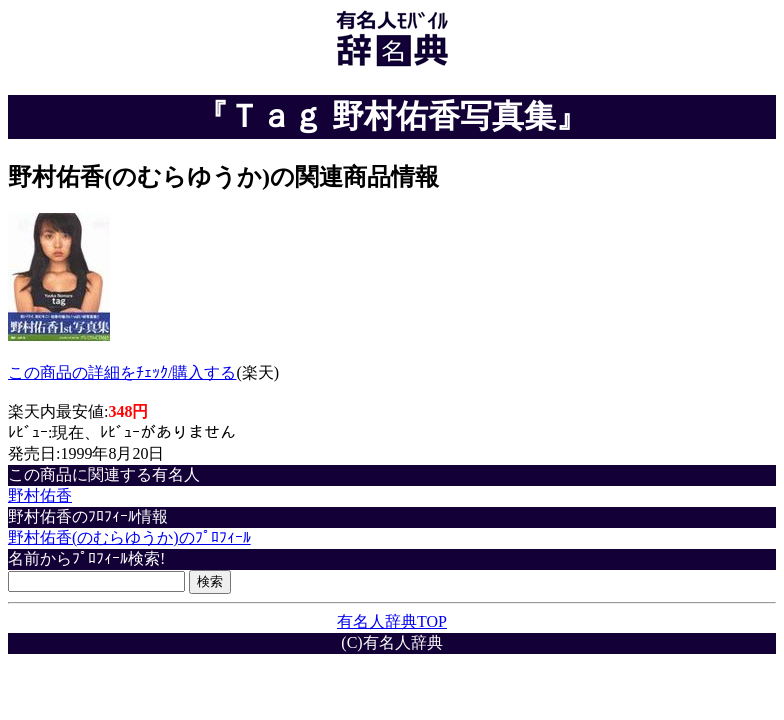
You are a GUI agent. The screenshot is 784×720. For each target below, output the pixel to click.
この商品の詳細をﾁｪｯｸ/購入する (122, 372)
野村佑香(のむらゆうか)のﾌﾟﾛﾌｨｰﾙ (129, 537)
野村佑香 (40, 495)
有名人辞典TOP (392, 621)
